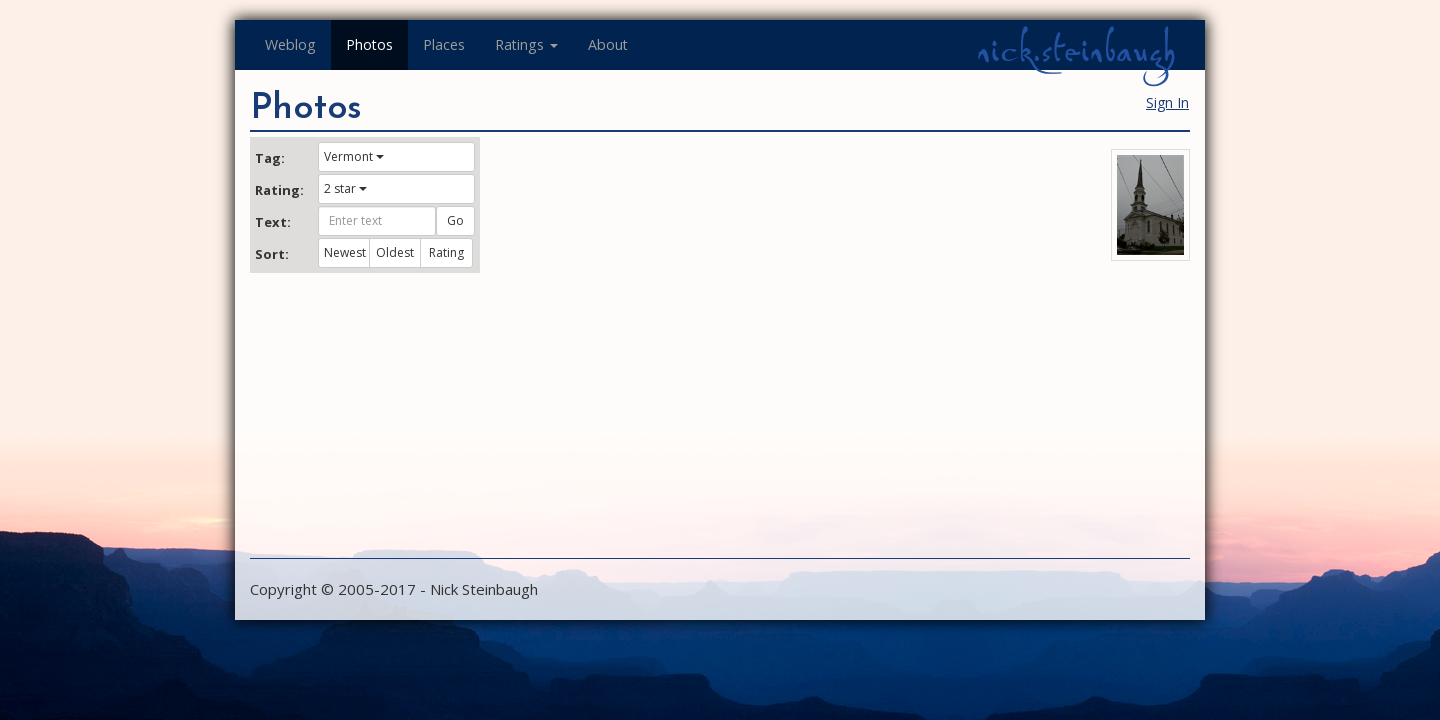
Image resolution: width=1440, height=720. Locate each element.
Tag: (270, 158)
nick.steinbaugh (1076, 51)
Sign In (1167, 102)
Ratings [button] (526, 44)
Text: (273, 222)
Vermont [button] (354, 156)
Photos (369, 44)
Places (444, 44)
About (608, 44)
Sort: (272, 254)
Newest (345, 252)
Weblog (290, 44)
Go (455, 220)
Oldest (395, 252)
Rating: (279, 190)
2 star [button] (345, 188)
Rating (446, 252)
